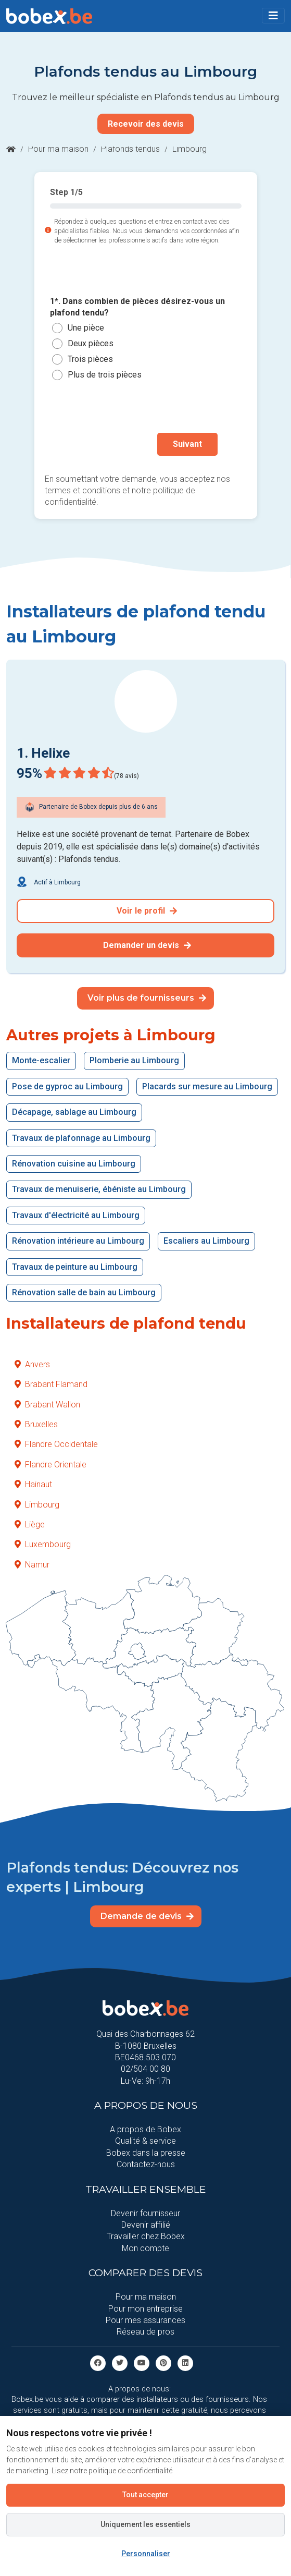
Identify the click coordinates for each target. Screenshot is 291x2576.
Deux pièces (90, 344)
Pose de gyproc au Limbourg (67, 1086)
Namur (32, 1565)
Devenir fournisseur (145, 2213)
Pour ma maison (58, 149)
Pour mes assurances (145, 2320)
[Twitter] (120, 2362)
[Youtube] (141, 2362)
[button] (273, 15)
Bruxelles (36, 1424)
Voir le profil (147, 911)
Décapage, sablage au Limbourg (74, 1112)
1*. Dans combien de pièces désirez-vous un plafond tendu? (137, 307)
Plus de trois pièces (105, 375)
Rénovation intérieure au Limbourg (78, 1241)
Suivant (187, 444)
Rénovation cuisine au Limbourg (73, 1164)
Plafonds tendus (130, 149)
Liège (30, 1524)
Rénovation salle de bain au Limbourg (84, 1292)
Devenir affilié (145, 2225)
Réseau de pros (145, 2332)
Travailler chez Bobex (146, 2236)
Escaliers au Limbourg (206, 1241)
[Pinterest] (163, 2362)
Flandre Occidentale (56, 1444)
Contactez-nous (146, 2164)
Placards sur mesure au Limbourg (207, 1086)
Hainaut (33, 1484)
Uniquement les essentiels (145, 2524)
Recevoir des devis (146, 124)
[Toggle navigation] (273, 15)
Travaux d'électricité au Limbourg (76, 1215)
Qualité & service (145, 2141)
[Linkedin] (185, 2362)
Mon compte (145, 2248)
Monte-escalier (41, 1060)
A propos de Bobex (145, 2129)
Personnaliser (145, 2553)
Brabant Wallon (47, 1404)
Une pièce (86, 328)
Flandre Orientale (50, 1464)
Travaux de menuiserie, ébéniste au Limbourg (99, 1189)
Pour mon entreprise (145, 2309)
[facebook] (98, 2362)
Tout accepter (145, 2494)
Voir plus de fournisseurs (146, 998)
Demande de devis (147, 1916)
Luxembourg (43, 1544)
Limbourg (37, 1505)
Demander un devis (147, 945)
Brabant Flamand (51, 1384)
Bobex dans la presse (145, 2153)
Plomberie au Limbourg (134, 1060)
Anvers (32, 1364)
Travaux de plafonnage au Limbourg (81, 1138)
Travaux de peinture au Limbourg (74, 1267)
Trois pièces (90, 359)
